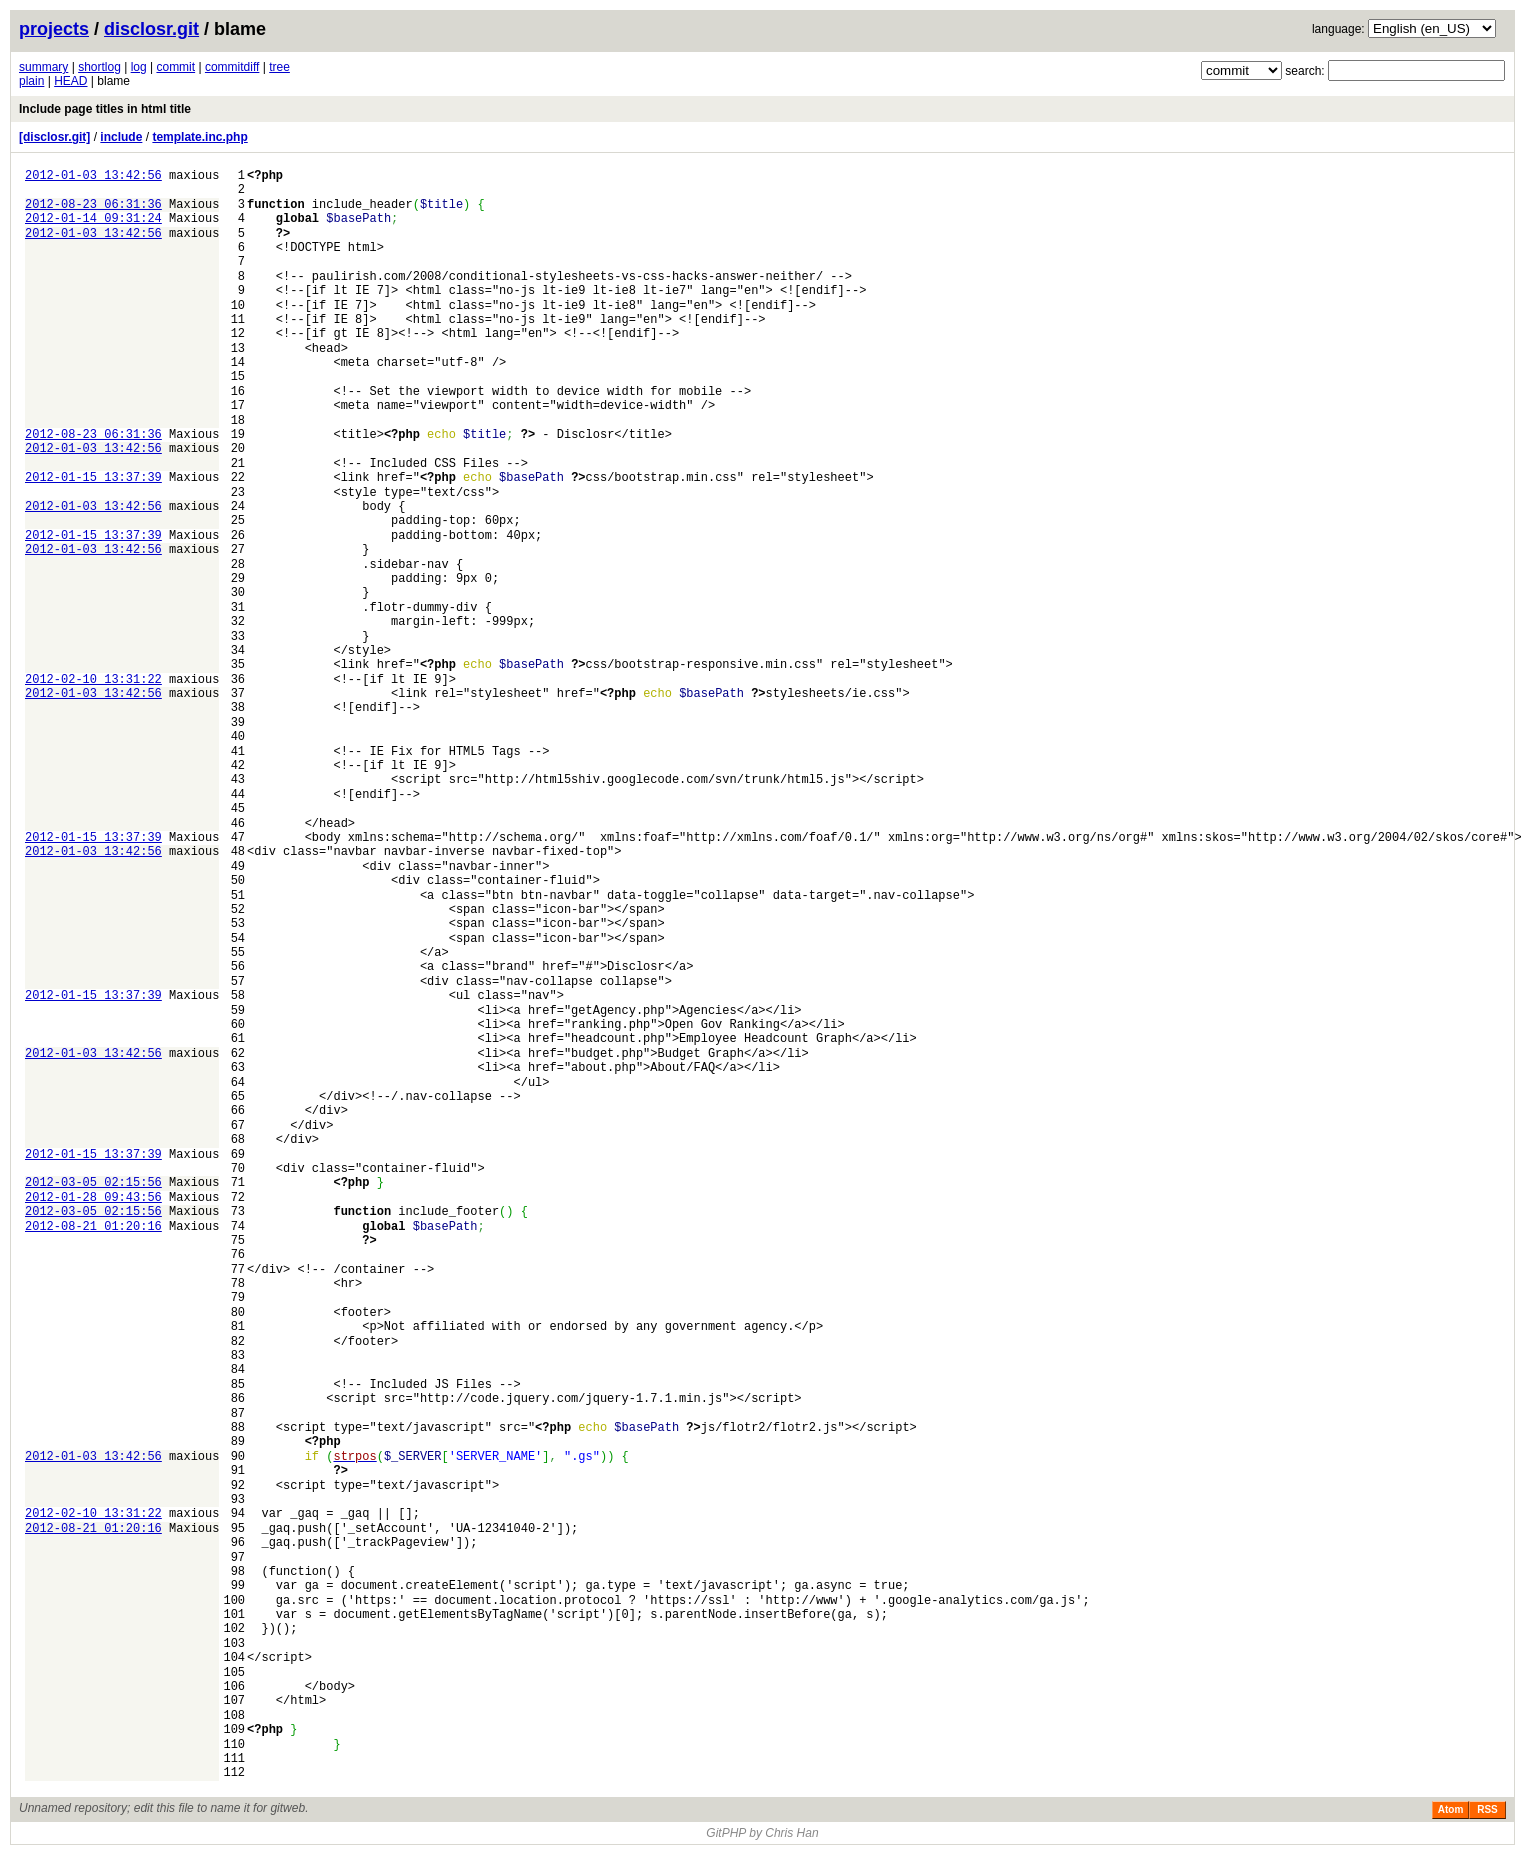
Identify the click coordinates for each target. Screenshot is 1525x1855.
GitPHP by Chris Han (762, 1833)
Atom (1451, 1809)
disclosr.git (151, 29)
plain (31, 81)
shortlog (99, 67)
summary (43, 67)
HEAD (70, 81)
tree (279, 67)
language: (1338, 29)
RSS (1487, 1809)
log (139, 67)
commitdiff (232, 67)
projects (54, 29)
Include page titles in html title (105, 109)
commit (175, 67)
